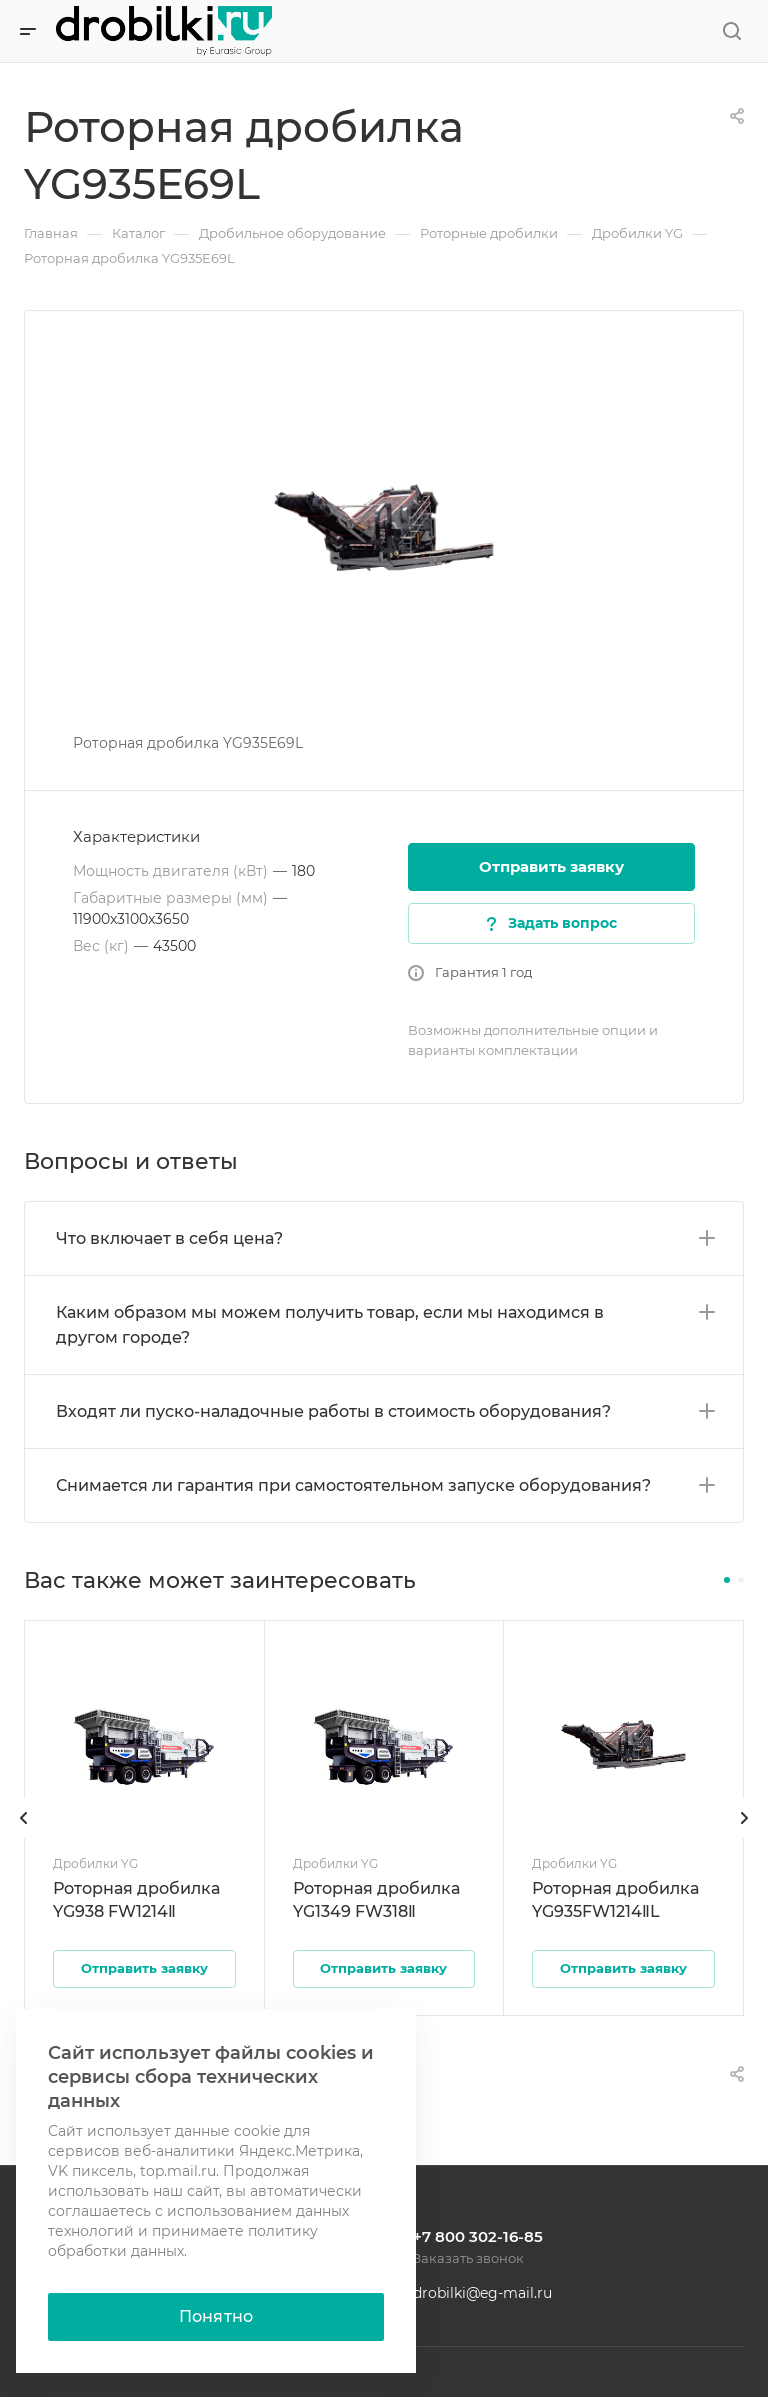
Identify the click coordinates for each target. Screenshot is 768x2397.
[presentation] (24, 1838)
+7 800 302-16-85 (478, 2236)
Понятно (216, 2316)
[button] (727, 1580)
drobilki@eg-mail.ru (482, 2293)
